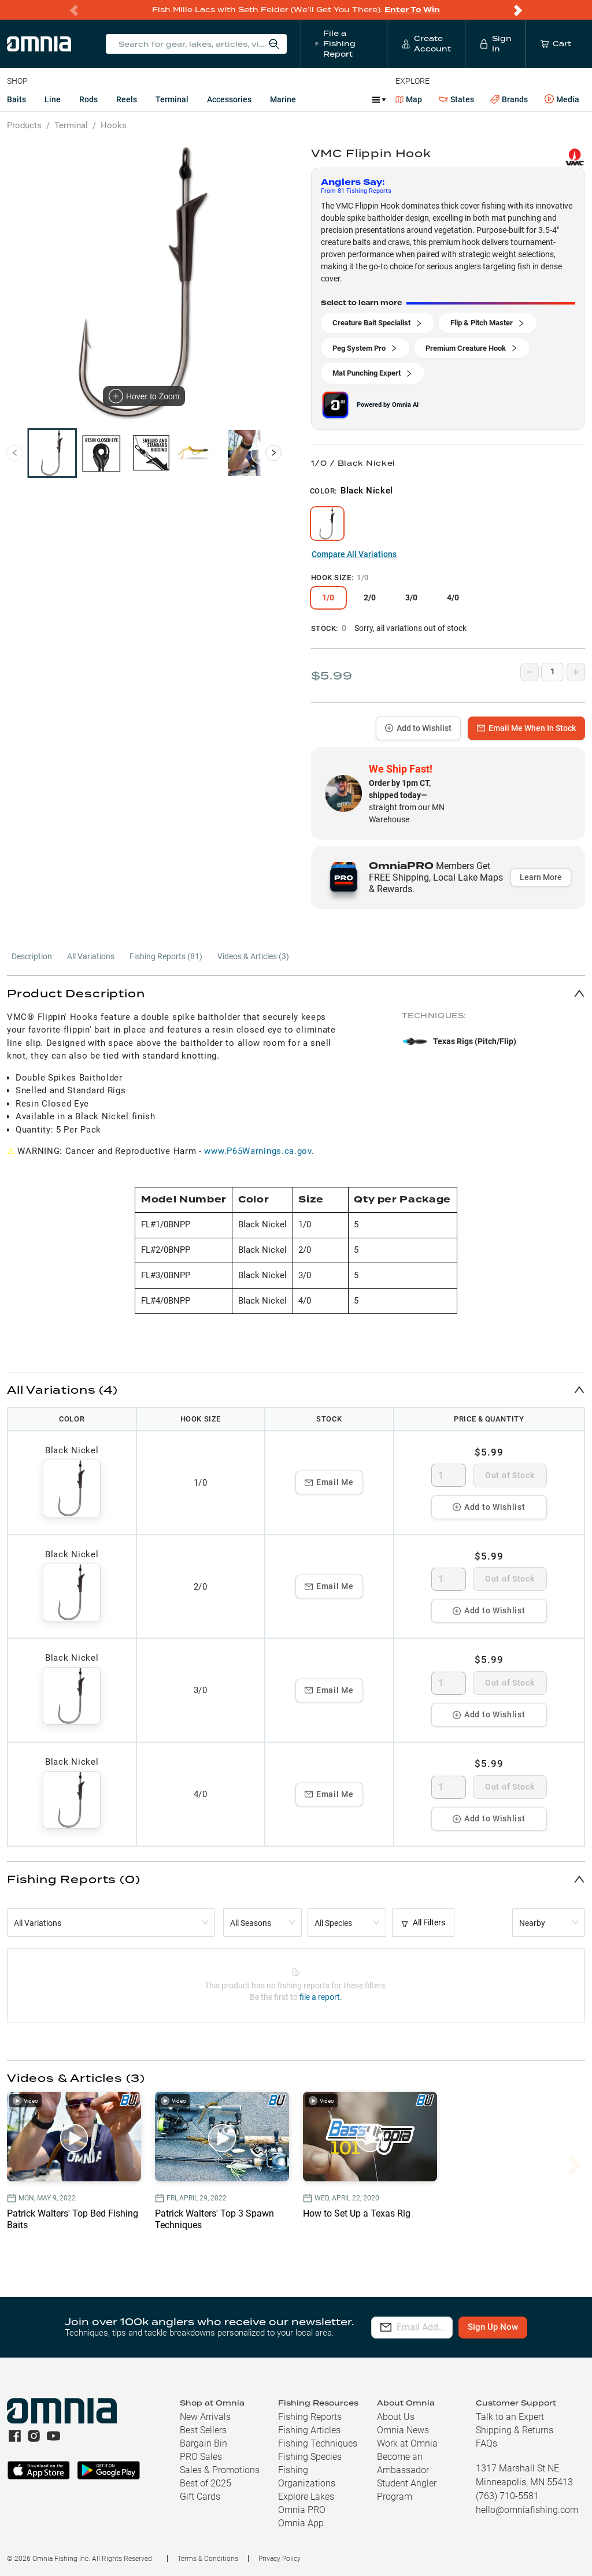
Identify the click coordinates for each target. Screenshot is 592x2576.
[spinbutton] (448, 1475)
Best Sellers (203, 2430)
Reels (126, 99)
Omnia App (301, 2523)
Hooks (114, 125)
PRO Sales (201, 2456)
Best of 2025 (205, 2483)
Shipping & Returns (514, 2430)
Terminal (172, 99)
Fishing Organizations (306, 2476)
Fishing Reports (310, 2416)
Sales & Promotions (220, 2469)
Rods (88, 99)
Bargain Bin (203, 2443)
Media (562, 99)
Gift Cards (200, 2496)
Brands (509, 100)
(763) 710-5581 (507, 2495)
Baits (16, 99)
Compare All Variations (354, 554)
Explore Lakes (306, 2496)
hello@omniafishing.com (527, 2509)
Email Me (329, 1482)
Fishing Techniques (317, 2443)
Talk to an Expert (510, 2416)
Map (409, 99)
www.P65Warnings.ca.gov (257, 1151)
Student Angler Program (406, 2490)
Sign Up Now (525, 2327)
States (456, 100)
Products (24, 125)
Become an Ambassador (403, 2463)
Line (53, 99)
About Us (396, 2416)
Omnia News (403, 2430)
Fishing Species (310, 2456)
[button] (296, 993)
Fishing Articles (309, 2430)
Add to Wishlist (418, 728)
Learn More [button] (541, 877)
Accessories (229, 99)
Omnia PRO (301, 2509)
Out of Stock (509, 1475)
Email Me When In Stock (526, 728)
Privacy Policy (279, 2559)
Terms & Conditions (207, 2559)
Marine (283, 99)
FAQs (486, 2443)
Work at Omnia (407, 2443)
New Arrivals (205, 2416)
